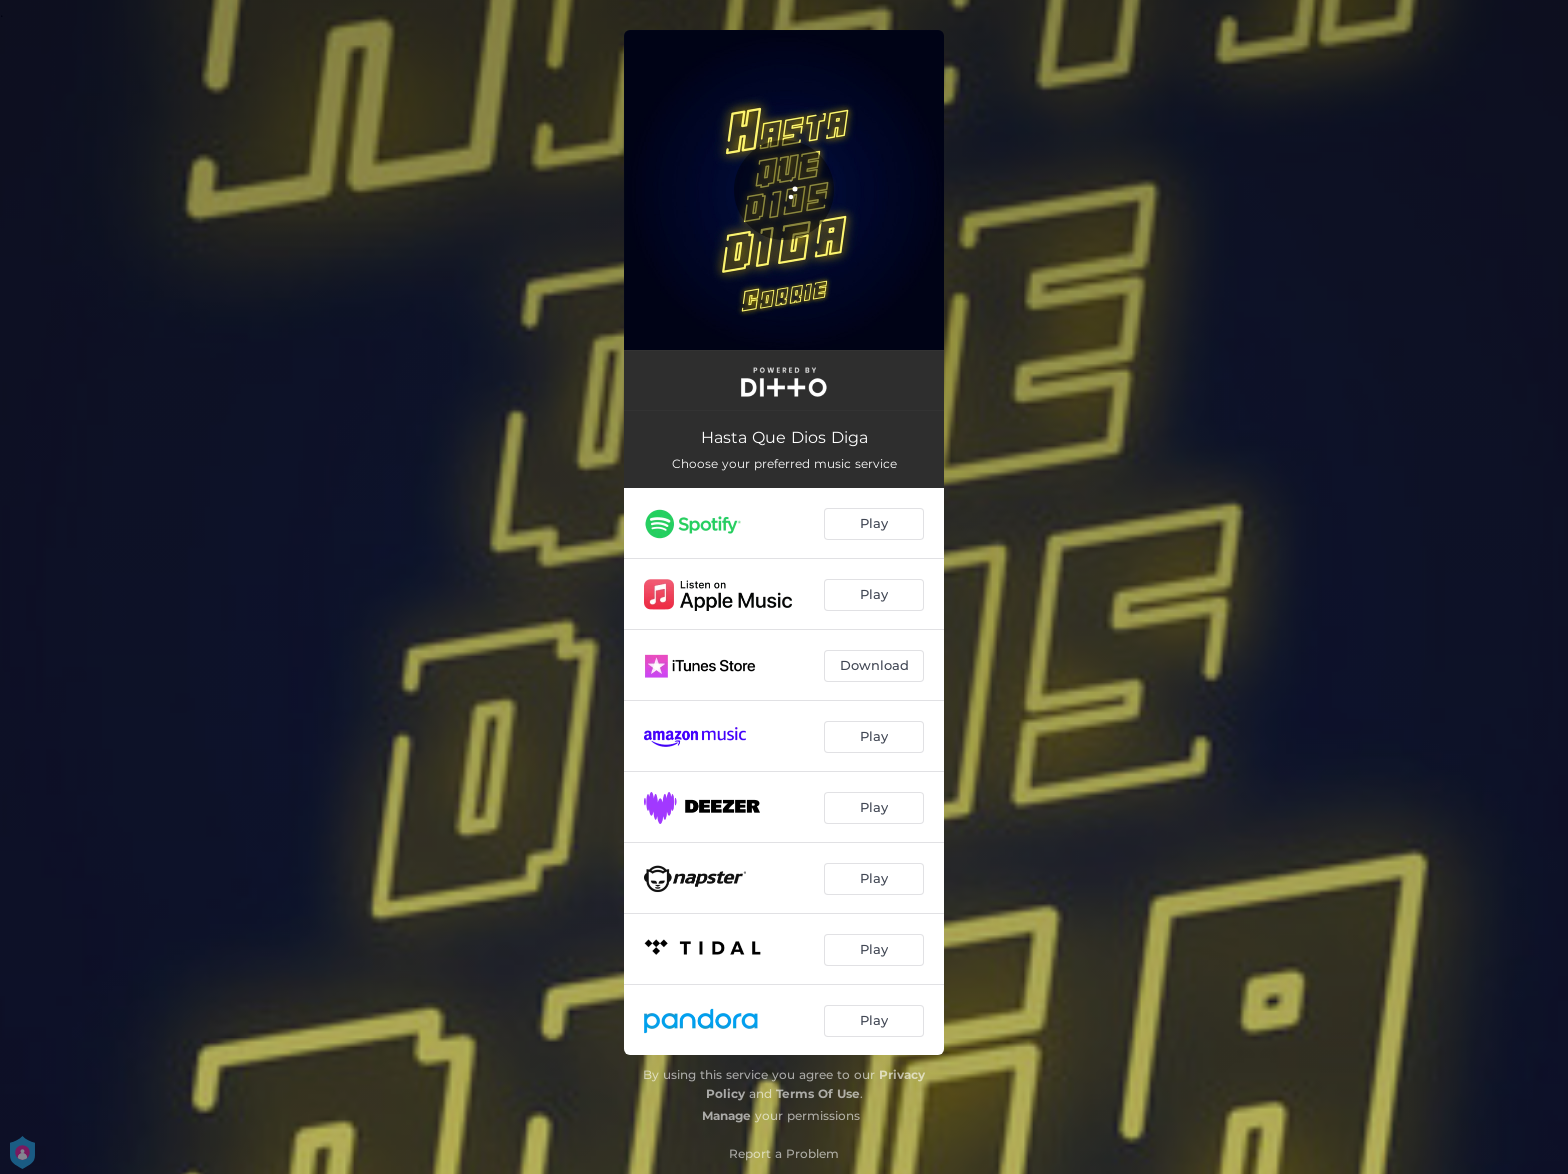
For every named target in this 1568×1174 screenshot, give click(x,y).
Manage (726, 1115)
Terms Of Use (818, 1093)
